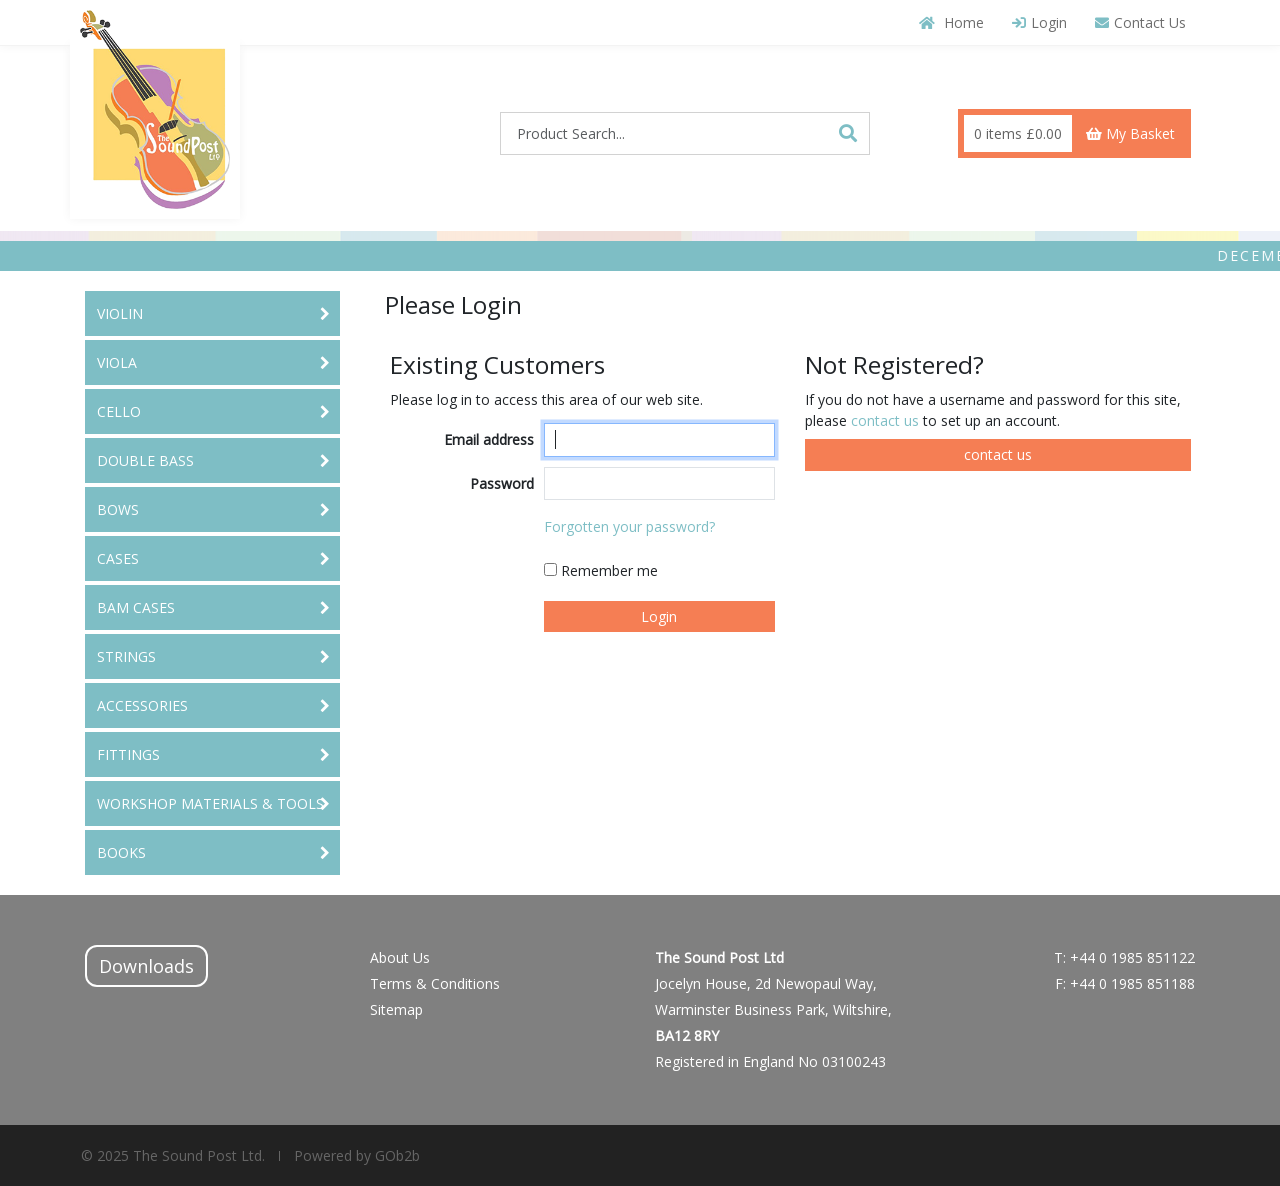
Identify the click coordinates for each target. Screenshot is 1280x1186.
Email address (489, 439)
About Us (400, 957)
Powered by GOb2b (355, 1155)
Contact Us (1140, 22)
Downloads (146, 966)
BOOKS (121, 852)
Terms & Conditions (435, 983)
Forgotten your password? (629, 526)
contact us (887, 420)
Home (951, 22)
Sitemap (396, 1009)
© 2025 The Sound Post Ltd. (173, 1155)
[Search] (848, 133)
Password (502, 483)
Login (1039, 22)
